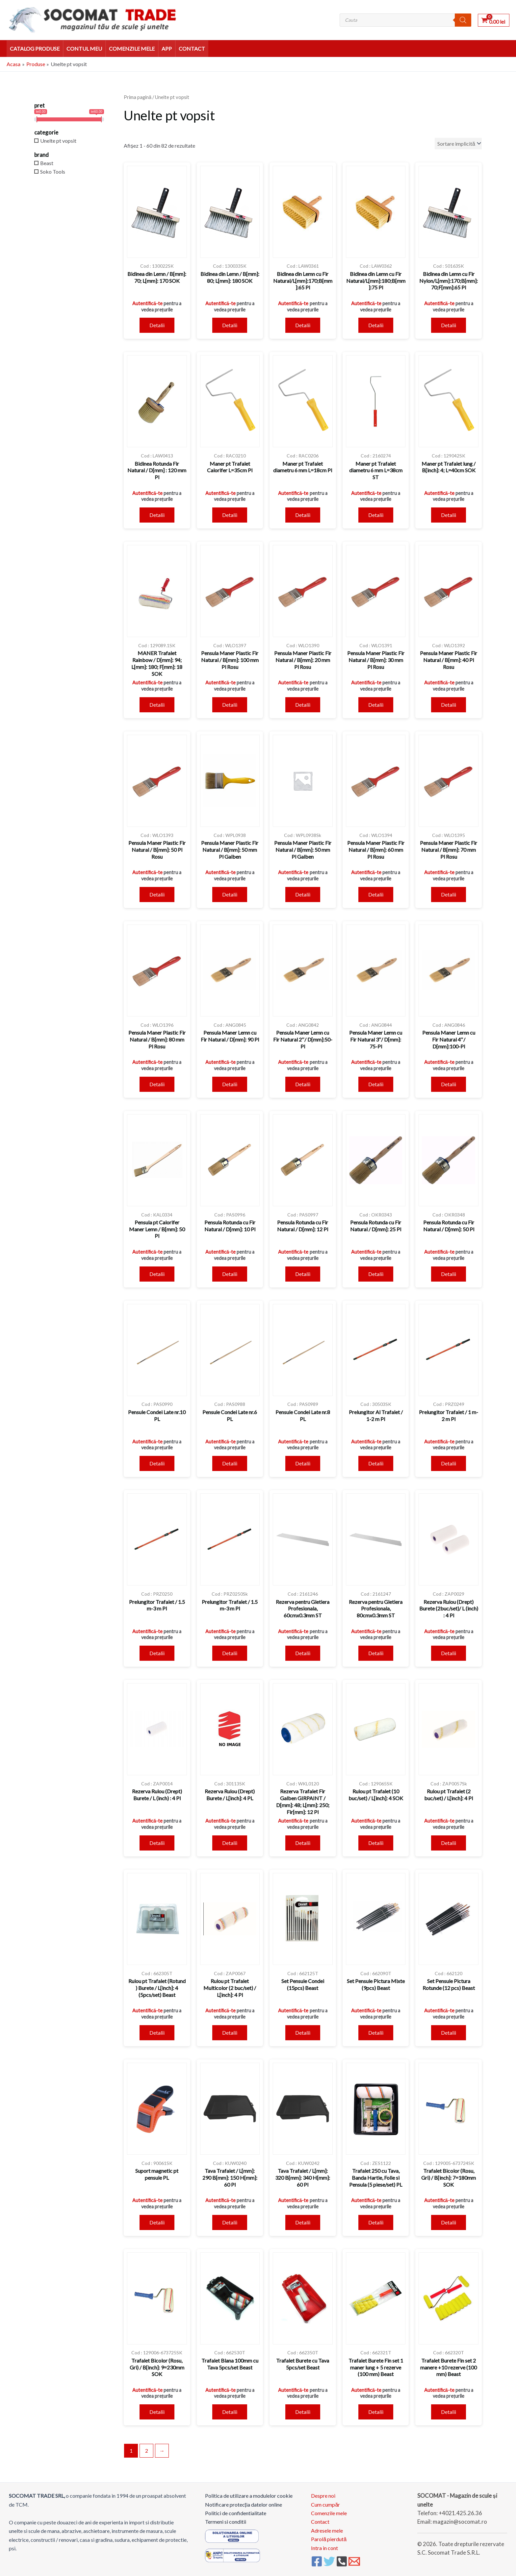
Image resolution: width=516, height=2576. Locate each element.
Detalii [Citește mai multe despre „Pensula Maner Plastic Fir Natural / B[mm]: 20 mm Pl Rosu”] (302, 704)
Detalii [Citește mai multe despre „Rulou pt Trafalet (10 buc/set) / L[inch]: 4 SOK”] (375, 1843)
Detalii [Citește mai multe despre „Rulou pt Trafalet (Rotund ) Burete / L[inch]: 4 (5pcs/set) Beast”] (157, 2032)
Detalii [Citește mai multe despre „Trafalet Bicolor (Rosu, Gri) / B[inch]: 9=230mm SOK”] (157, 2412)
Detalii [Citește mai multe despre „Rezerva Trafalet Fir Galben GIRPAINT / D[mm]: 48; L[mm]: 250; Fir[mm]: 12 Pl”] (302, 1843)
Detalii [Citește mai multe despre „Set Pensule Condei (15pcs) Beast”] (302, 2032)
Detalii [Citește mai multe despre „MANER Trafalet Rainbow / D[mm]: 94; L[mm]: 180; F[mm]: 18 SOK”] (157, 704)
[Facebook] (316, 2561)
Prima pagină (137, 97)
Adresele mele (327, 2530)
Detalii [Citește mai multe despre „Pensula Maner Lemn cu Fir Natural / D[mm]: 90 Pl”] (229, 1084)
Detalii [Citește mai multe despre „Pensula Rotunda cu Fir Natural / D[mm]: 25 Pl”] (375, 1274)
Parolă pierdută (329, 2539)
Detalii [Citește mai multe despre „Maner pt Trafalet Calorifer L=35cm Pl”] (229, 515)
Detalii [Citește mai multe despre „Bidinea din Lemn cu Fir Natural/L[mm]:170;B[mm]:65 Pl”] (302, 325)
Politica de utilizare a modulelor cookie (249, 2495)
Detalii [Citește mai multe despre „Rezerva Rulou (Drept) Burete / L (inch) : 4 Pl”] (157, 1843)
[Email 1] (354, 2561)
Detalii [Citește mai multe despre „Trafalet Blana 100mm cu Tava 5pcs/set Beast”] (229, 2412)
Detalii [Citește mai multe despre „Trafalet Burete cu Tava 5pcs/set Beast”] (302, 2412)
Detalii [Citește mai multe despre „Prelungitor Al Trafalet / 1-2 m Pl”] (375, 1463)
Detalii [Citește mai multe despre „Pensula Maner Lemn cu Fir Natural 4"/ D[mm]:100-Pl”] (448, 1084)
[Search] (463, 20)
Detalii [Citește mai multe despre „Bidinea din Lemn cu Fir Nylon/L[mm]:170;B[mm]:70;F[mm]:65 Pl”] (448, 325)
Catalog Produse (35, 48)
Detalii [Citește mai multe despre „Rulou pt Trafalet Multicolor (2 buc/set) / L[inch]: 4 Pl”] (229, 2032)
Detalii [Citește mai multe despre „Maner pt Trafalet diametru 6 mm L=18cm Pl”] (302, 515)
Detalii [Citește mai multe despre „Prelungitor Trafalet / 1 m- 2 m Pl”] (448, 1463)
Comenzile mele (132, 48)
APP (167, 48)
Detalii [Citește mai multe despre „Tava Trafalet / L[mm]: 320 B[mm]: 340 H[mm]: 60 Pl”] (302, 2222)
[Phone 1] (342, 2561)
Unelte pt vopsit (58, 140)
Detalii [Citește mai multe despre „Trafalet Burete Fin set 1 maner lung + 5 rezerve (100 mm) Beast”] (375, 2412)
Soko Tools (52, 171)
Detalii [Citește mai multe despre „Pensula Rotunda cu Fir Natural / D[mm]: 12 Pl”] (302, 1274)
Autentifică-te (147, 303)
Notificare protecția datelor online (243, 2504)
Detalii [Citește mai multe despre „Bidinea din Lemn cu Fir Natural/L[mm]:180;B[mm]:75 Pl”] (375, 325)
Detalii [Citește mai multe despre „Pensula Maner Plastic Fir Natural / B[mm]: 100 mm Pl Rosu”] (229, 704)
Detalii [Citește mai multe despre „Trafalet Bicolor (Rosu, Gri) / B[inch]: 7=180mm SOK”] (448, 2222)
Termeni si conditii (225, 2521)
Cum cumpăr (325, 2504)
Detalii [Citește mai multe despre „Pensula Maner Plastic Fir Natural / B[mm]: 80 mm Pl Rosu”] (157, 1084)
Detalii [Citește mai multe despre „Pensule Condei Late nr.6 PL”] (229, 1463)
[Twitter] (329, 2561)
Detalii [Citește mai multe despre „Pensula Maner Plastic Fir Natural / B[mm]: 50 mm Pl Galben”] (229, 894)
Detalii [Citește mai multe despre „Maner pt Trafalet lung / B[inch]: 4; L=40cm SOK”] (448, 515)
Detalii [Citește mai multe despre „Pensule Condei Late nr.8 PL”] (302, 1463)
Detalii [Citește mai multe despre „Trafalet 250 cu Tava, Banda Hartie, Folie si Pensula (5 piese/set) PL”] (375, 2222)
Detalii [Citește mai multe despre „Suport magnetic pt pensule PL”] (157, 2222)
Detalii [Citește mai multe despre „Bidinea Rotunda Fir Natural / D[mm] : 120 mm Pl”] (157, 515)
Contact (192, 48)
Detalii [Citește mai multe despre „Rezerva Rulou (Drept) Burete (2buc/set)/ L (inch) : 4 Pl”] (448, 1653)
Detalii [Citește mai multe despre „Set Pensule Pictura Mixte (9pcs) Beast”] (375, 2032)
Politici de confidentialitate (235, 2513)
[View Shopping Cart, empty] (493, 20)
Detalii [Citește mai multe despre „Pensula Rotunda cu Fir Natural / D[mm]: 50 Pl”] (448, 1274)
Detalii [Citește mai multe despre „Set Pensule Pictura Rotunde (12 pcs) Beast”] (448, 2032)
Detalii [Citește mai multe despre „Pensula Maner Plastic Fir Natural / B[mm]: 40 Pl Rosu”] (448, 704)
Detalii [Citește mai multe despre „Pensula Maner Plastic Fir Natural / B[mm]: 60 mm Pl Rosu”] (375, 894)
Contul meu (84, 48)
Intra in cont (324, 2548)
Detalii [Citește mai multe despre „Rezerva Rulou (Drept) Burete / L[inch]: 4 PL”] (229, 1843)
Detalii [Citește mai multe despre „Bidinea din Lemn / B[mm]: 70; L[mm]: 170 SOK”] (157, 325)
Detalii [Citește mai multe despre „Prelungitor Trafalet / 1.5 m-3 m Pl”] (157, 1653)
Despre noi (323, 2495)
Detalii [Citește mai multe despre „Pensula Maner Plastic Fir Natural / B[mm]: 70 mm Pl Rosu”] (448, 894)
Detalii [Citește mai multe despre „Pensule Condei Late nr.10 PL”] (157, 1463)
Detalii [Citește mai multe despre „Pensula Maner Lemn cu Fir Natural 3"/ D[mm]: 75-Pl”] (375, 1084)
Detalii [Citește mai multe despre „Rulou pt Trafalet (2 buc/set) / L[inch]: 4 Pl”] (448, 1843)
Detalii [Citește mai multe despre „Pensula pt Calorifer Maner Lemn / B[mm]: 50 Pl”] (157, 1274)
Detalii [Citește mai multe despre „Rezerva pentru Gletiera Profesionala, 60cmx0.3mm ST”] (302, 1653)
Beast (46, 163)
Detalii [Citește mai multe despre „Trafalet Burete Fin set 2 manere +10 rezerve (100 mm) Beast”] (448, 2412)
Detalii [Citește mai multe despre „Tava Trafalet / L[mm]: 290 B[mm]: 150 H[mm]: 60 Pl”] (229, 2222)
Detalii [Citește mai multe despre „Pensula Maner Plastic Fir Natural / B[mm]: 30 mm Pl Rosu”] (375, 704)
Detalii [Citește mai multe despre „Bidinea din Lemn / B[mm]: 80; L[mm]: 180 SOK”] (229, 325)
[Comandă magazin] (458, 143)
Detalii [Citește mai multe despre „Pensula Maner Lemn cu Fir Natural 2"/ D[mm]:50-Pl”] (302, 1084)
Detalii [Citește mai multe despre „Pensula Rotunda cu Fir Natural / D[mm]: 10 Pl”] (229, 1274)
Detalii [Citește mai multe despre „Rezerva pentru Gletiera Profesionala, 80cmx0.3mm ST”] (375, 1653)
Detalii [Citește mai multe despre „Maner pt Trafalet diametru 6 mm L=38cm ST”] (375, 515)
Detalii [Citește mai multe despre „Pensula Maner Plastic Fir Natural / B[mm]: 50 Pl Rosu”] (157, 894)
